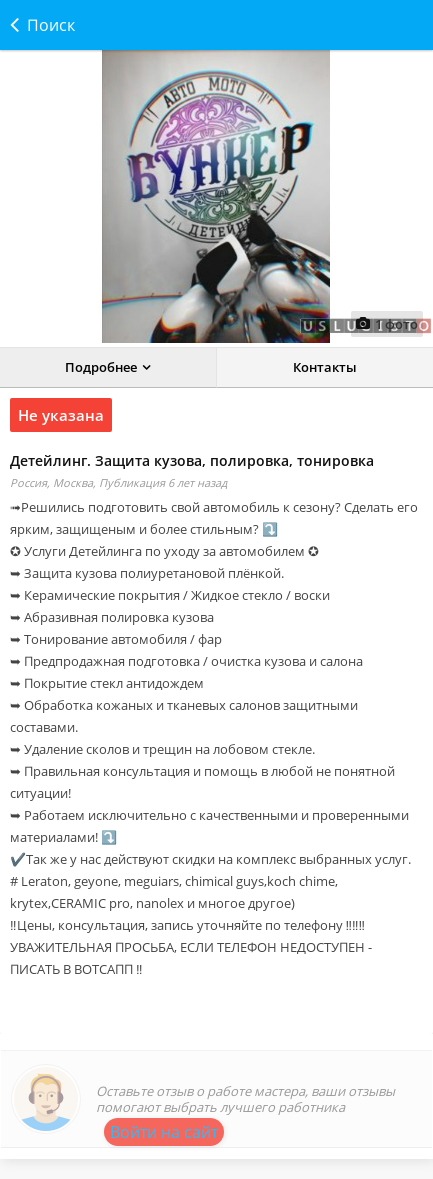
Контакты (325, 367)
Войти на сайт (164, 1132)
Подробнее (101, 367)
